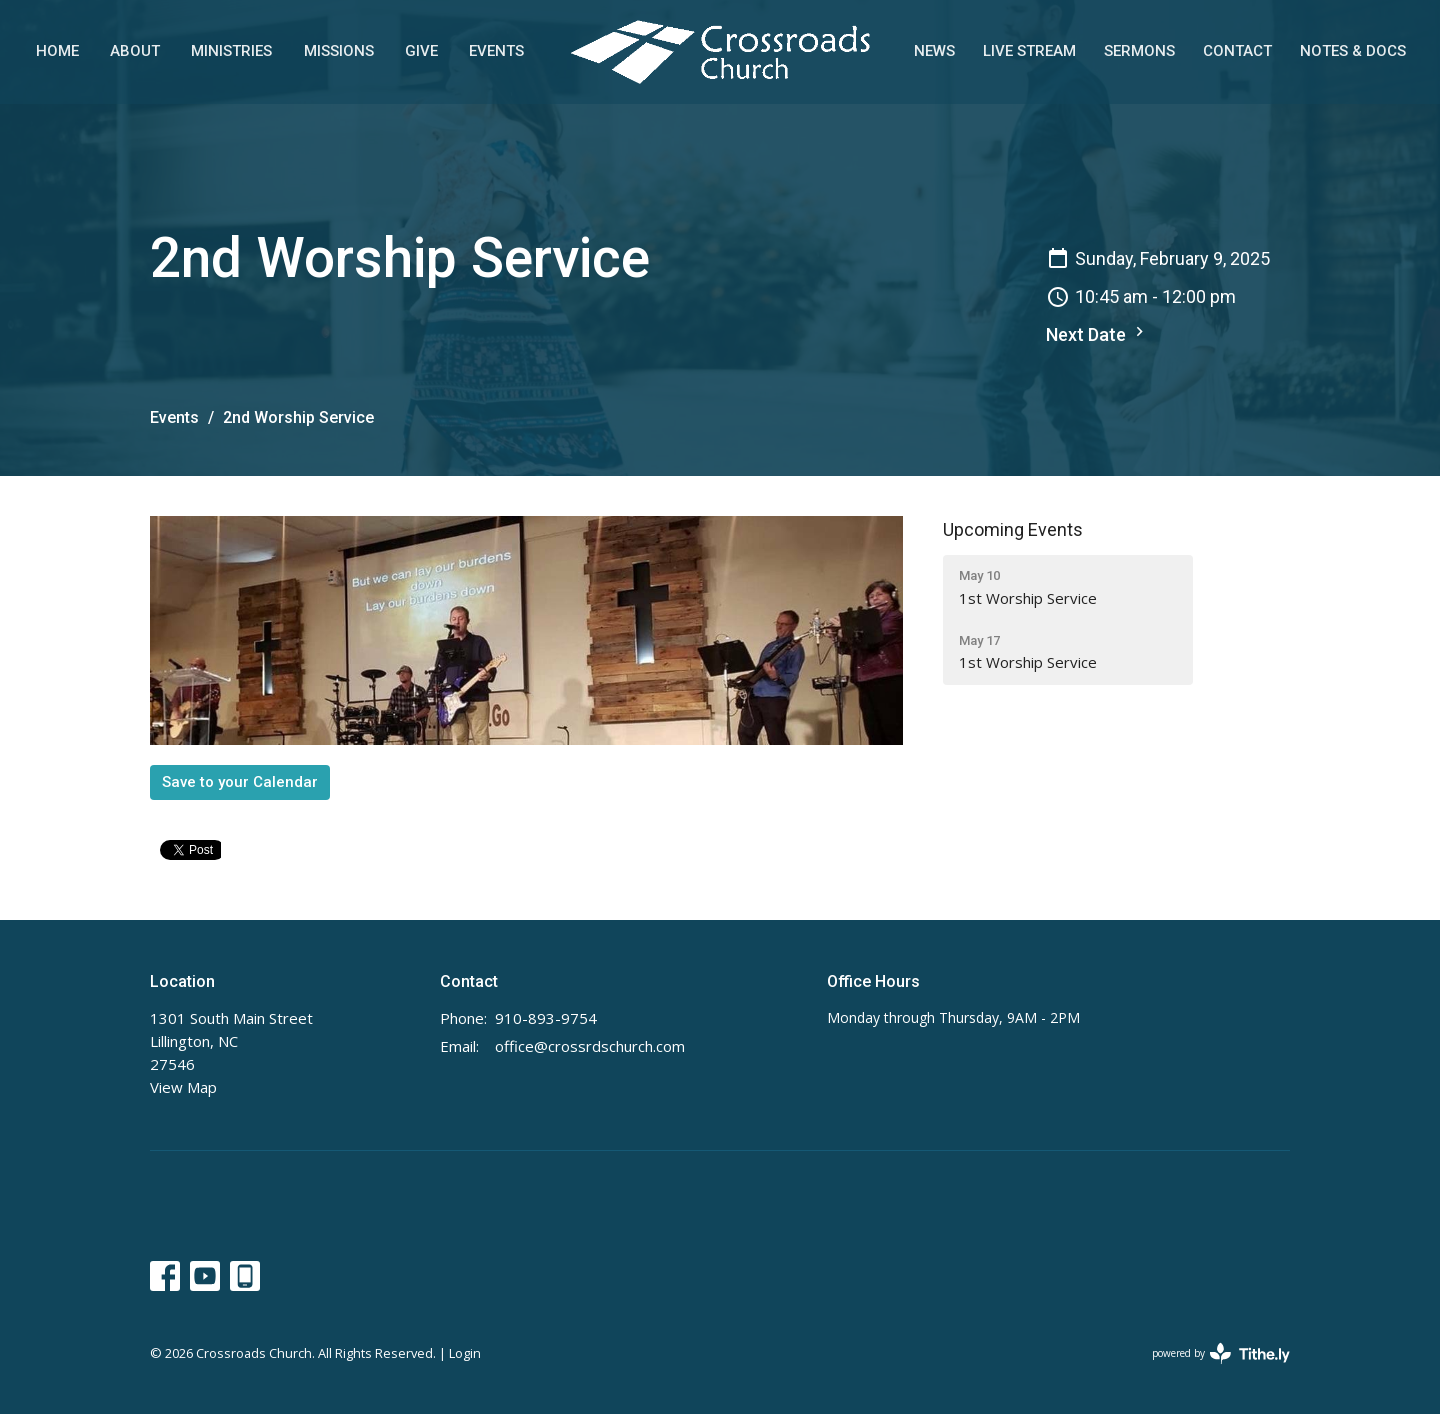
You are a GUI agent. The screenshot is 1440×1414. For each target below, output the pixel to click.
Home (57, 51)
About (135, 51)
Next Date (1097, 333)
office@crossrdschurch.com (590, 1046)
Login (465, 1353)
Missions (339, 51)
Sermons (1139, 51)
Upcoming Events (1013, 529)
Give (421, 51)
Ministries (231, 51)
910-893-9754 (546, 1018)
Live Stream (1029, 51)
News (934, 51)
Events (496, 51)
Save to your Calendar (240, 782)
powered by (1221, 1353)
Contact (1237, 51)
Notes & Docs (1353, 51)
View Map (183, 1087)
